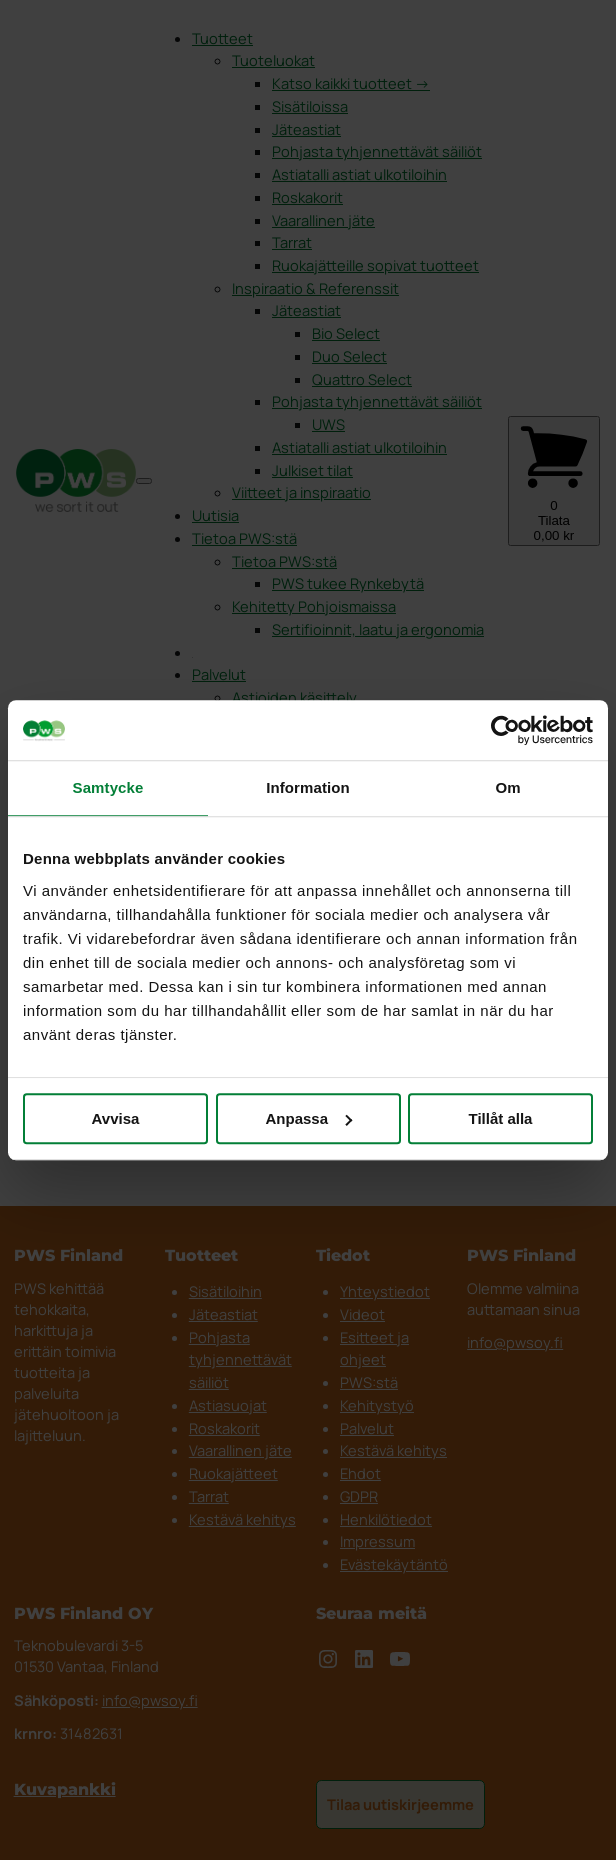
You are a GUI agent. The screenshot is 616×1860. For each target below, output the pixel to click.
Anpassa (308, 1118)
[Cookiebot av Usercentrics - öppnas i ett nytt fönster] (505, 730)
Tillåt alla (501, 1118)
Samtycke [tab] (108, 787)
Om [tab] (507, 787)
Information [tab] (308, 787)
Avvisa (116, 1118)
